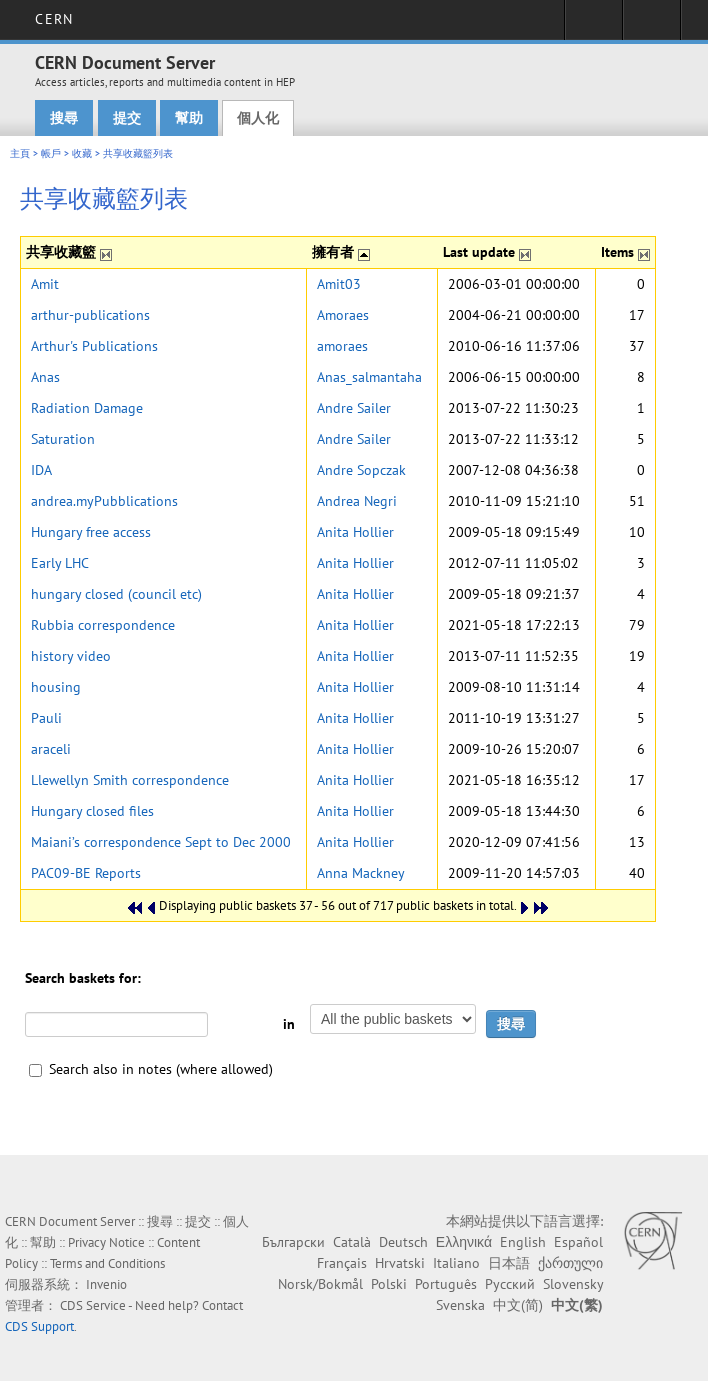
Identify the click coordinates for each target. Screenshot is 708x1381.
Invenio (106, 1284)
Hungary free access (91, 532)
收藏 (82, 153)
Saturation (63, 439)
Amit (45, 284)
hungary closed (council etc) (116, 594)
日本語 (509, 1263)
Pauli (46, 718)
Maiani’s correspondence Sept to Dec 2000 (161, 842)
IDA (41, 470)
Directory (651, 26)
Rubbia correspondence (103, 625)
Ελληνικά (464, 1242)
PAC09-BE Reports (86, 873)
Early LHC (60, 563)
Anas (45, 377)
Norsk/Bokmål (320, 1284)
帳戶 (51, 153)
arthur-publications (90, 315)
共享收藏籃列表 (138, 153)
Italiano (456, 1263)
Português (446, 1284)
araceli (51, 749)
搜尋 (64, 118)
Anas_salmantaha (369, 377)
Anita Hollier (355, 532)
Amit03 (339, 284)
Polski (389, 1284)
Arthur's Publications (94, 346)
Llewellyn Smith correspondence (130, 780)
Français (342, 1263)
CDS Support (39, 1326)
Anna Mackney (361, 873)
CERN (53, 19)
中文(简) (518, 1305)
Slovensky (573, 1284)
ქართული (570, 1263)
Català (352, 1242)
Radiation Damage (87, 408)
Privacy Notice (106, 1242)
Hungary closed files (92, 811)
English (523, 1242)
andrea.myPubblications (104, 501)
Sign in (593, 26)
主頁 (20, 153)
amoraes (342, 346)
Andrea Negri (357, 501)
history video (71, 656)
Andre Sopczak (361, 470)
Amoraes (343, 315)
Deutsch (403, 1242)
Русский (510, 1284)
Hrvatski (400, 1263)
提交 (127, 118)
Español (578, 1242)
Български (293, 1242)
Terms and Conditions (107, 1263)
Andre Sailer (354, 408)
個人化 (258, 118)
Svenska (460, 1305)
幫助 (189, 118)
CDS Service (93, 1305)
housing (56, 687)
